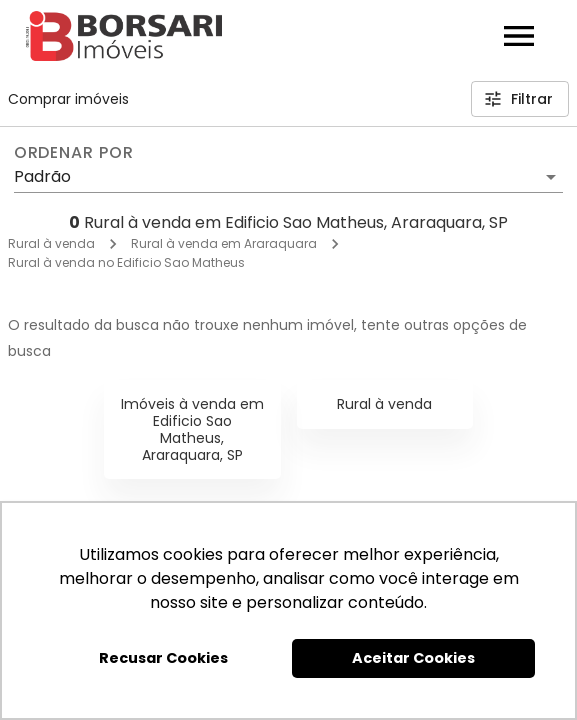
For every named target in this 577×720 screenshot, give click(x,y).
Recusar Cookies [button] (163, 658)
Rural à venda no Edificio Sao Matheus (126, 262)
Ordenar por (74, 153)
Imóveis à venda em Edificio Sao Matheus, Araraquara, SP (192, 429)
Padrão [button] (42, 176)
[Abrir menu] (519, 36)
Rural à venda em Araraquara (224, 243)
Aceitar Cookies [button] (413, 658)
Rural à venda (51, 243)
